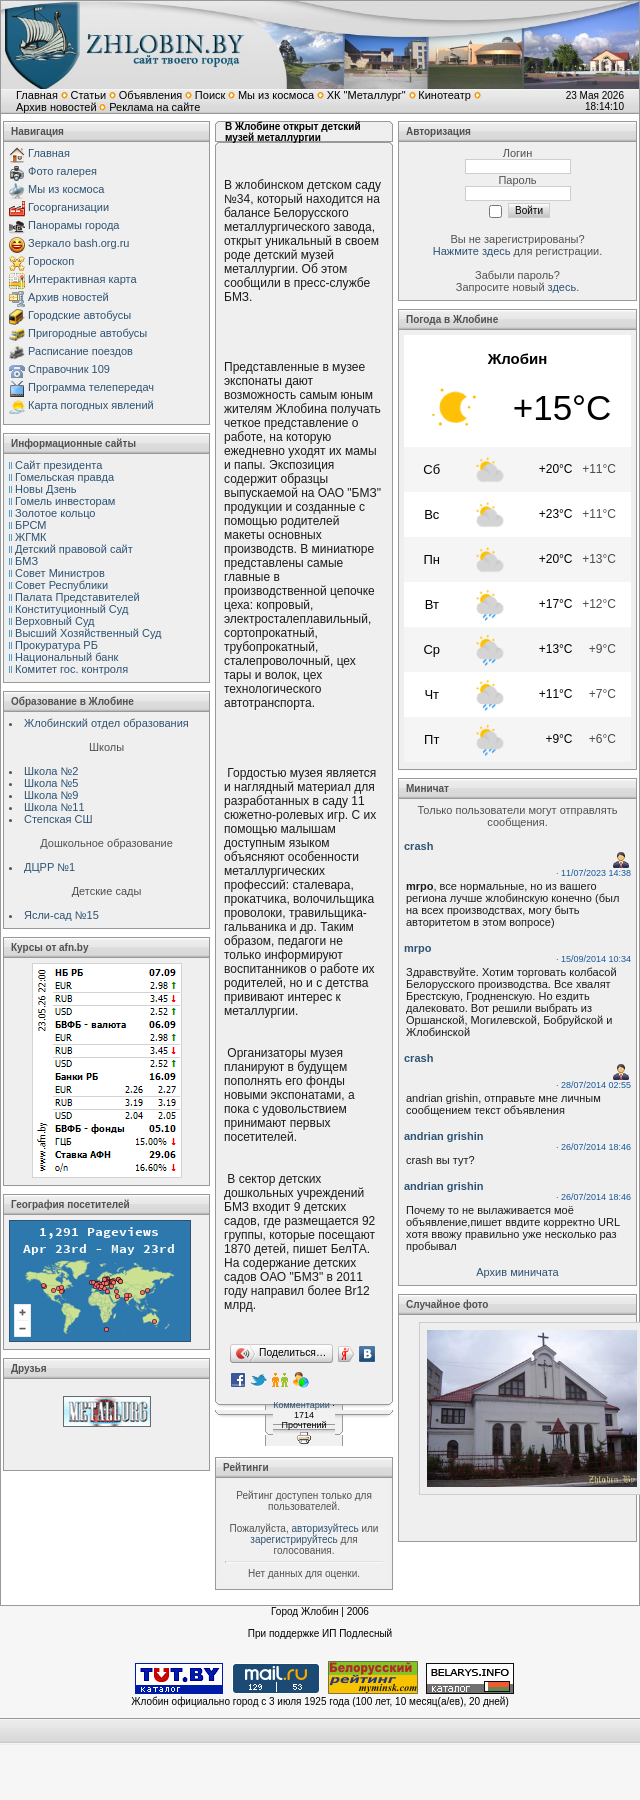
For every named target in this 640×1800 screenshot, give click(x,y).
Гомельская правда (64, 477)
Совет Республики (61, 585)
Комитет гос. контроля (71, 669)
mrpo (418, 948)
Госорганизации (68, 207)
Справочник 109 (69, 369)
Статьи (88, 95)
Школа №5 (51, 783)
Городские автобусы (79, 315)
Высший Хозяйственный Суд (88, 633)
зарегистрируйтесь (294, 1539)
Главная (37, 95)
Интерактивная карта (82, 279)
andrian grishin (443, 1136)
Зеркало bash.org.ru (78, 243)
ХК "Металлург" (366, 95)
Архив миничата (517, 1272)
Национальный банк (66, 657)
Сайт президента (58, 465)
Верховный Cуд (54, 621)
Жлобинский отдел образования (106, 723)
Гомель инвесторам (65, 501)
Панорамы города (73, 225)
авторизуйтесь (324, 1528)
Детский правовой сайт (74, 549)
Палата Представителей (77, 597)
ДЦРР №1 (49, 867)
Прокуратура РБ (56, 645)
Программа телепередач (91, 387)
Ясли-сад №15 (61, 915)
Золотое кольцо (55, 513)
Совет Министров (60, 573)
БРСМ (30, 525)
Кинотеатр (444, 95)
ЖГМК (30, 537)
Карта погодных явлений (91, 405)
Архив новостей (56, 107)
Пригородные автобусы (87, 333)
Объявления (151, 95)
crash (418, 846)
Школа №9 (51, 795)
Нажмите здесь (472, 251)
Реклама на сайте (154, 107)
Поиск (210, 95)
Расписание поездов (80, 351)
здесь (562, 287)
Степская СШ (58, 819)
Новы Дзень (46, 489)
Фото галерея (62, 171)
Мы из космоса (276, 95)
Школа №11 (54, 807)
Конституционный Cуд (71, 609)
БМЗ (26, 561)
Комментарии (301, 1405)
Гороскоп (51, 261)
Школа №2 (51, 771)
